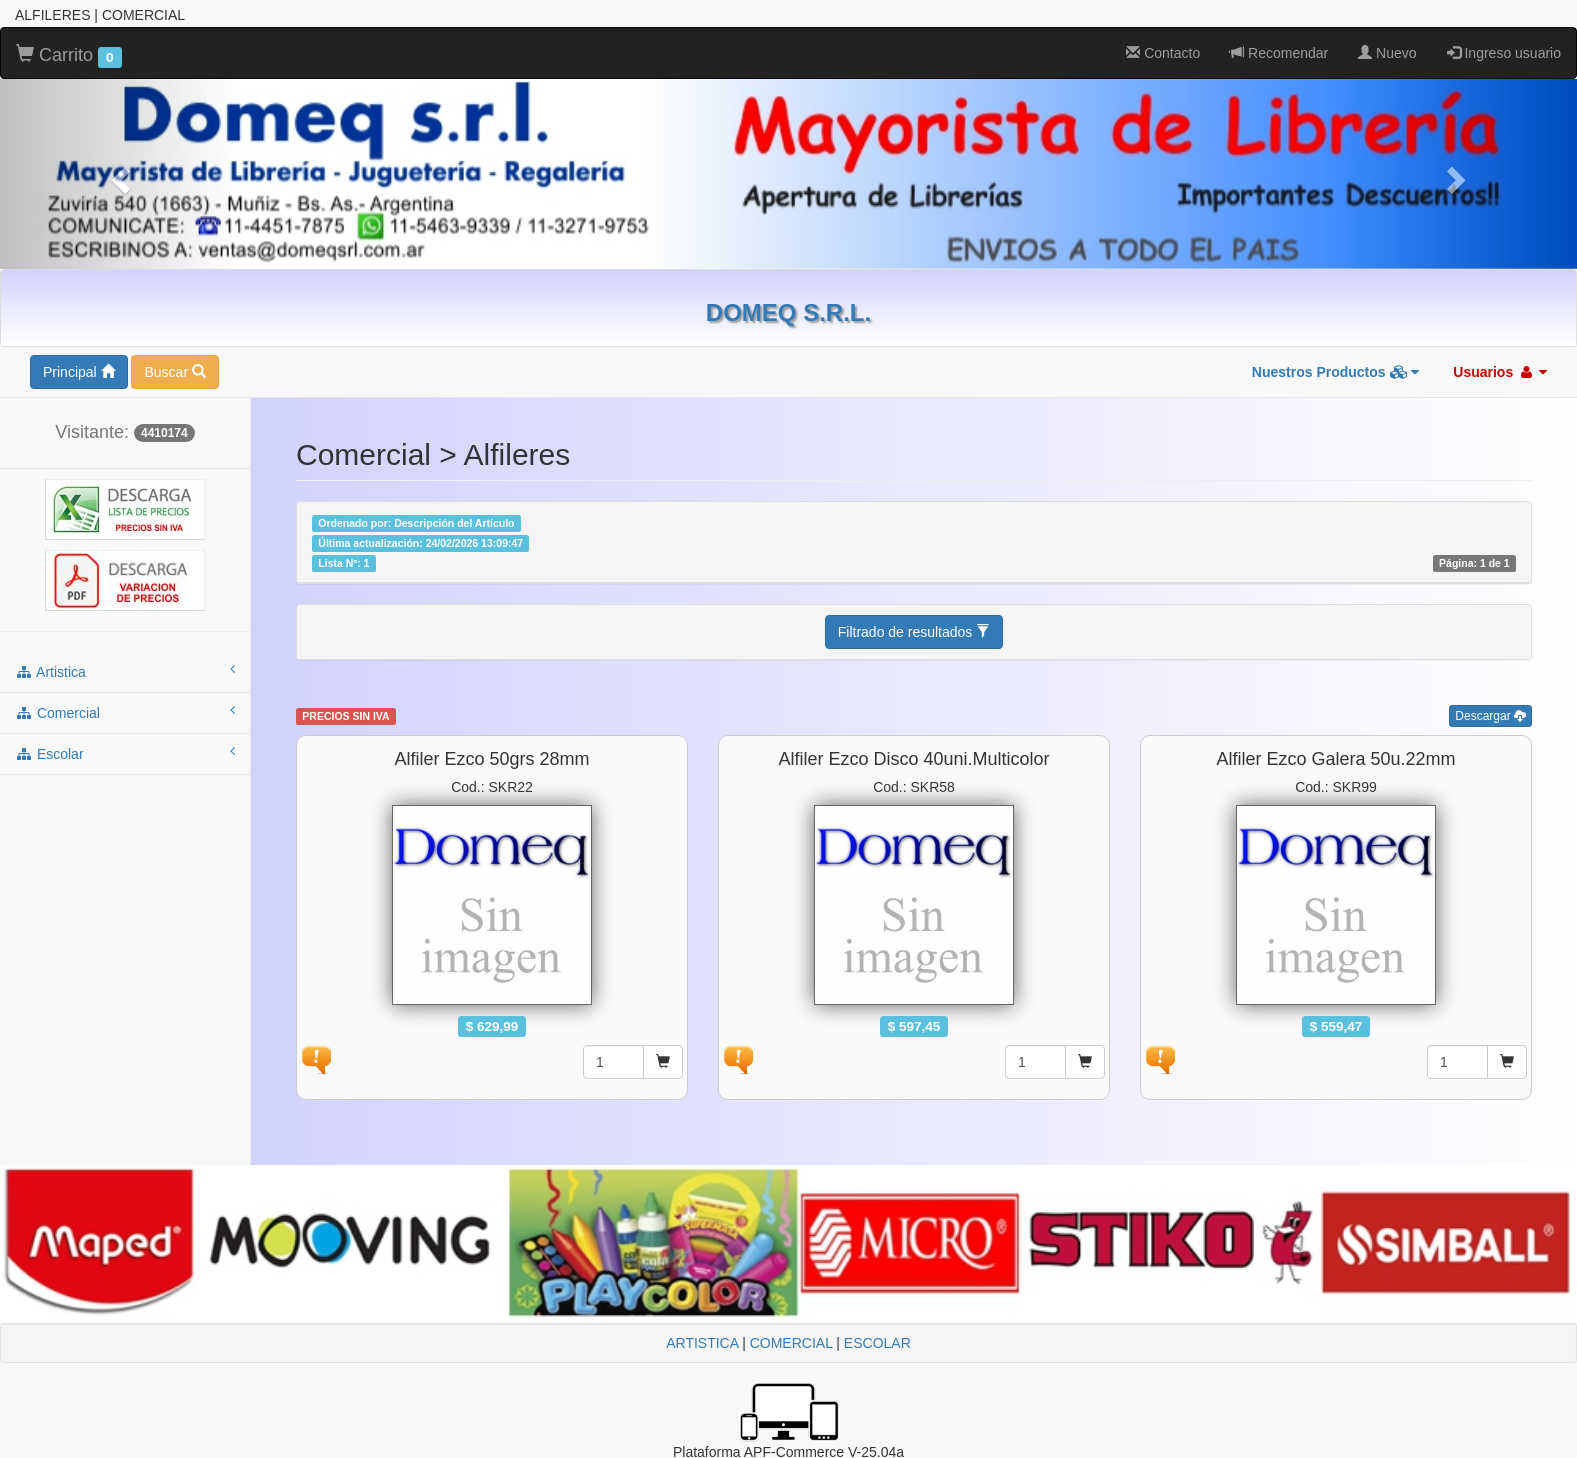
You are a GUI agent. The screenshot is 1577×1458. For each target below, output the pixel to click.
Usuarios (1500, 372)
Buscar (174, 372)
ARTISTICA (702, 1343)
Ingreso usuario (1504, 53)
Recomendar (1279, 53)
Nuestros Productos (1336, 372)
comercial (125, 712)
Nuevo (1387, 53)
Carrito (69, 56)
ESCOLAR (877, 1343)
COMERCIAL (791, 1343)
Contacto (1163, 53)
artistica (125, 671)
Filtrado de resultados (914, 632)
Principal (79, 372)
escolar (125, 753)
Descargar (1490, 716)
